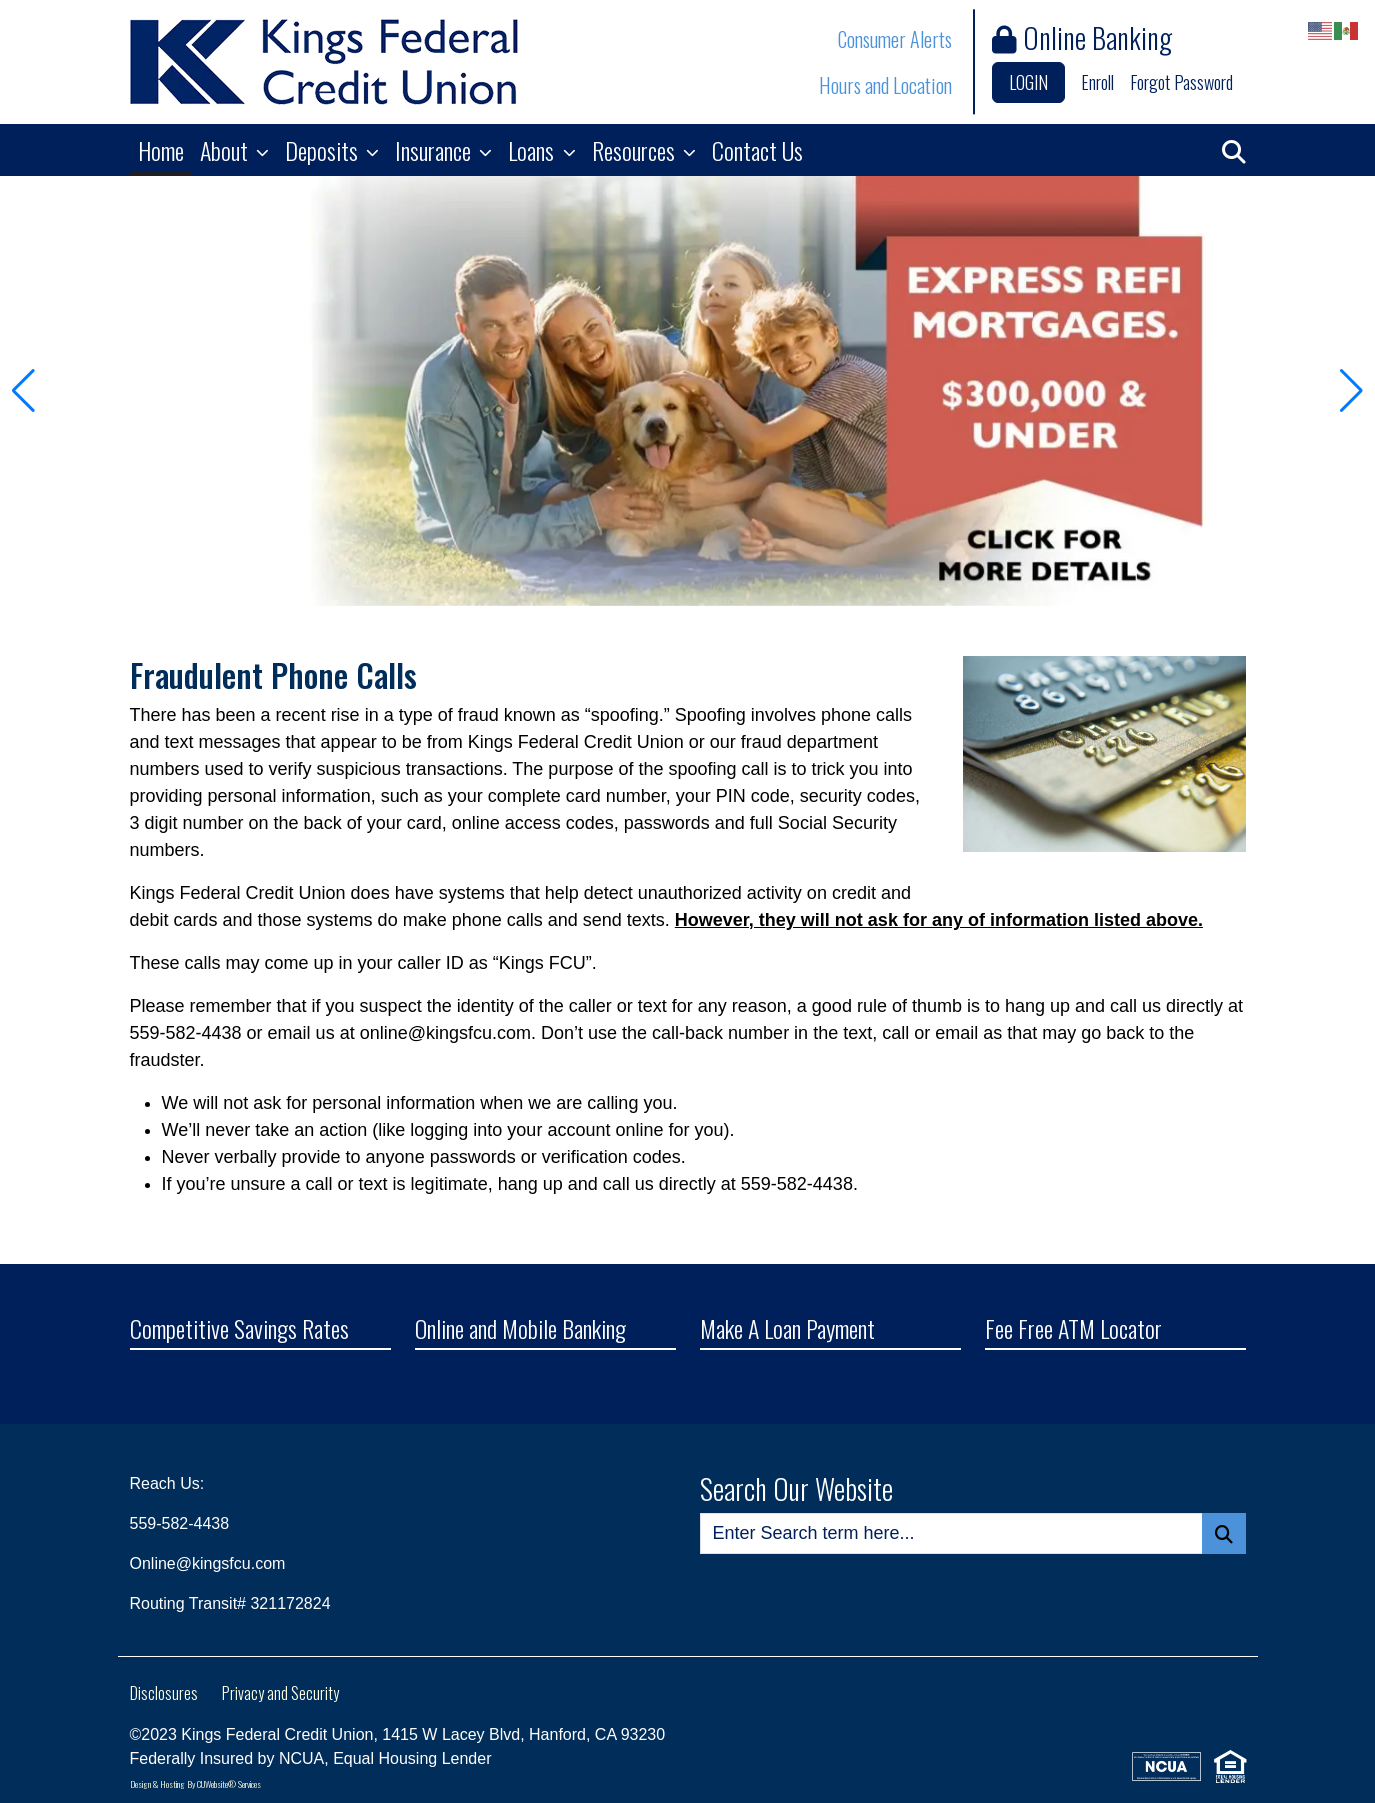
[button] (1234, 150)
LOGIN (1028, 82)
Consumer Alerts (895, 39)
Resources (636, 150)
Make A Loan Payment (787, 1330)
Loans (533, 150)
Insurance (435, 150)
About (226, 150)
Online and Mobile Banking (520, 1330)
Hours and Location (885, 85)
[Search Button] (1224, 1533)
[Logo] (324, 62)
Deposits (324, 150)
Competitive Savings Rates (239, 1330)
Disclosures (164, 1693)
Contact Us (757, 150)
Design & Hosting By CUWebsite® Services (195, 1784)
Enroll (1097, 82)
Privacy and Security (280, 1693)
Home (161, 150)
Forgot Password (1181, 82)
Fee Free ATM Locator (1073, 1330)
